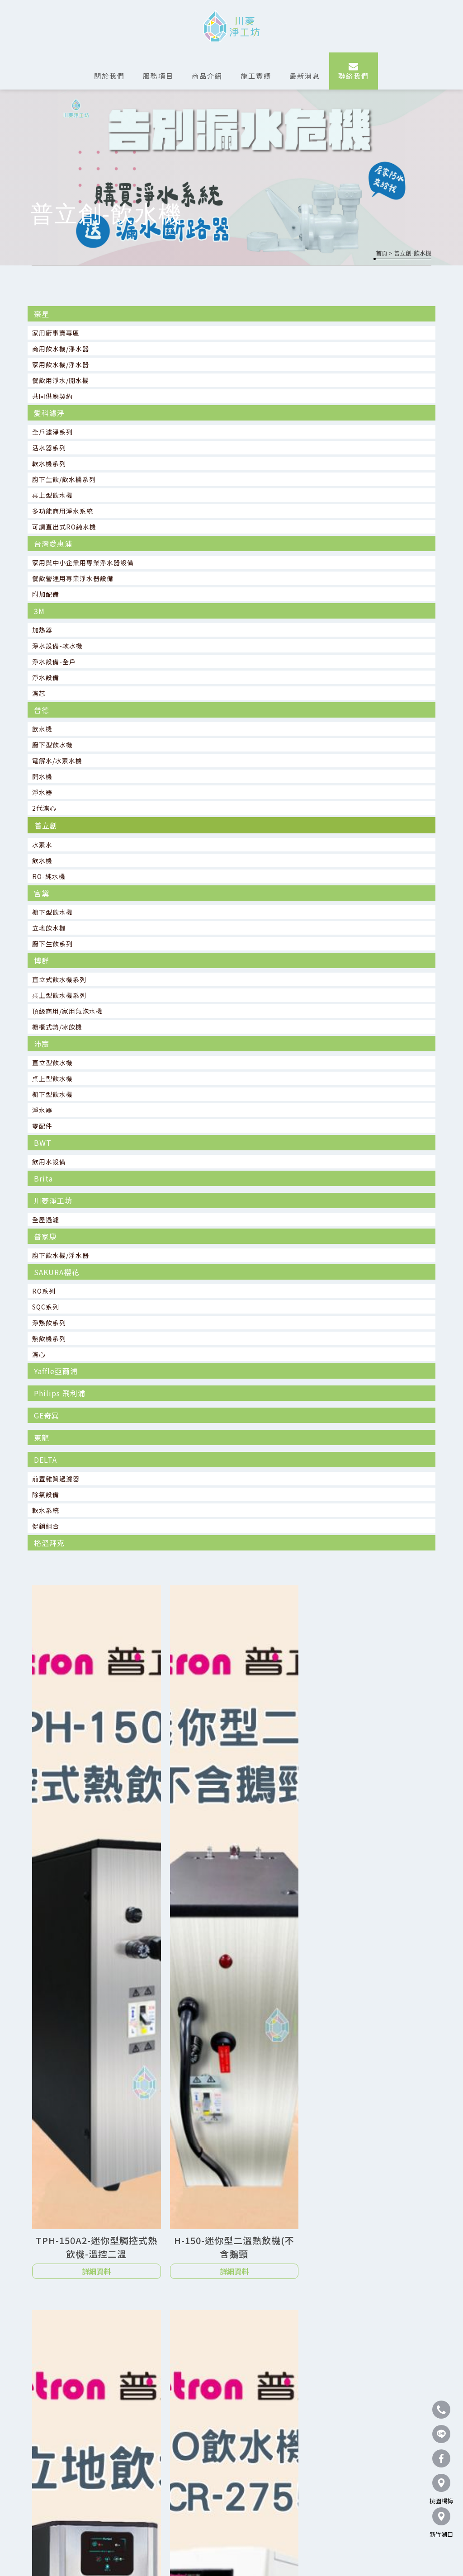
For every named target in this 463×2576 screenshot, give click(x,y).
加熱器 (42, 629)
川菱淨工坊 (53, 1200)
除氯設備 (45, 1494)
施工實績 (256, 75)
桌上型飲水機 (52, 495)
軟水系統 (45, 1510)
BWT (43, 1142)
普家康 (45, 1236)
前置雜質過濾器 (56, 1478)
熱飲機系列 (49, 1338)
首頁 (381, 253)
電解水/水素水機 (57, 760)
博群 (41, 960)
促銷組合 (45, 1526)
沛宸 (41, 1043)
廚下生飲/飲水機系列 (64, 479)
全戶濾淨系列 (52, 431)
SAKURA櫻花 (56, 1272)
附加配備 (45, 594)
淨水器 (42, 792)
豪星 (41, 313)
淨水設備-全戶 (54, 661)
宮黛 (41, 893)
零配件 (42, 1125)
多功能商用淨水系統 (62, 510)
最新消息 (304, 75)
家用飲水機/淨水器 (60, 364)
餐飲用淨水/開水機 (60, 380)
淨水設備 (45, 677)
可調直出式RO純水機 (64, 526)
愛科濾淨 (49, 412)
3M (39, 610)
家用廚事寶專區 (56, 332)
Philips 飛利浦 (59, 1393)
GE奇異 (46, 1415)
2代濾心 (44, 808)
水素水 (42, 844)
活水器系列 (49, 447)
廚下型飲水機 (52, 744)
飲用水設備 (49, 1161)
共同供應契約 (52, 396)
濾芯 (39, 693)
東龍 (41, 1437)
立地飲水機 (49, 927)
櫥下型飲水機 (52, 912)
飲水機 (42, 728)
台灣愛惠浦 (53, 543)
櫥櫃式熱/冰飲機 (57, 1026)
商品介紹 (207, 75)
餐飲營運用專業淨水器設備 (72, 578)
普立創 (45, 825)
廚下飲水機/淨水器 (60, 1255)
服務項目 (158, 75)
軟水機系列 (49, 463)
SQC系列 (45, 1306)
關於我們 (109, 75)
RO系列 (44, 1290)
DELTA (45, 1459)
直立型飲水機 (52, 1062)
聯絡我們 (353, 75)
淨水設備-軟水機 (57, 645)
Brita (43, 1178)
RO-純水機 (49, 876)
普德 (41, 709)
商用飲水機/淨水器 (60, 348)
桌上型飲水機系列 (59, 995)
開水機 (42, 776)
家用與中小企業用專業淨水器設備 (83, 562)
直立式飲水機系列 (59, 979)
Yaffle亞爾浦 (56, 1371)
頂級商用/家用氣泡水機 (67, 1011)
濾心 (39, 1354)
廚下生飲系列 (52, 943)
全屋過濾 (45, 1219)
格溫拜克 (49, 1542)
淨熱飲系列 (49, 1322)
